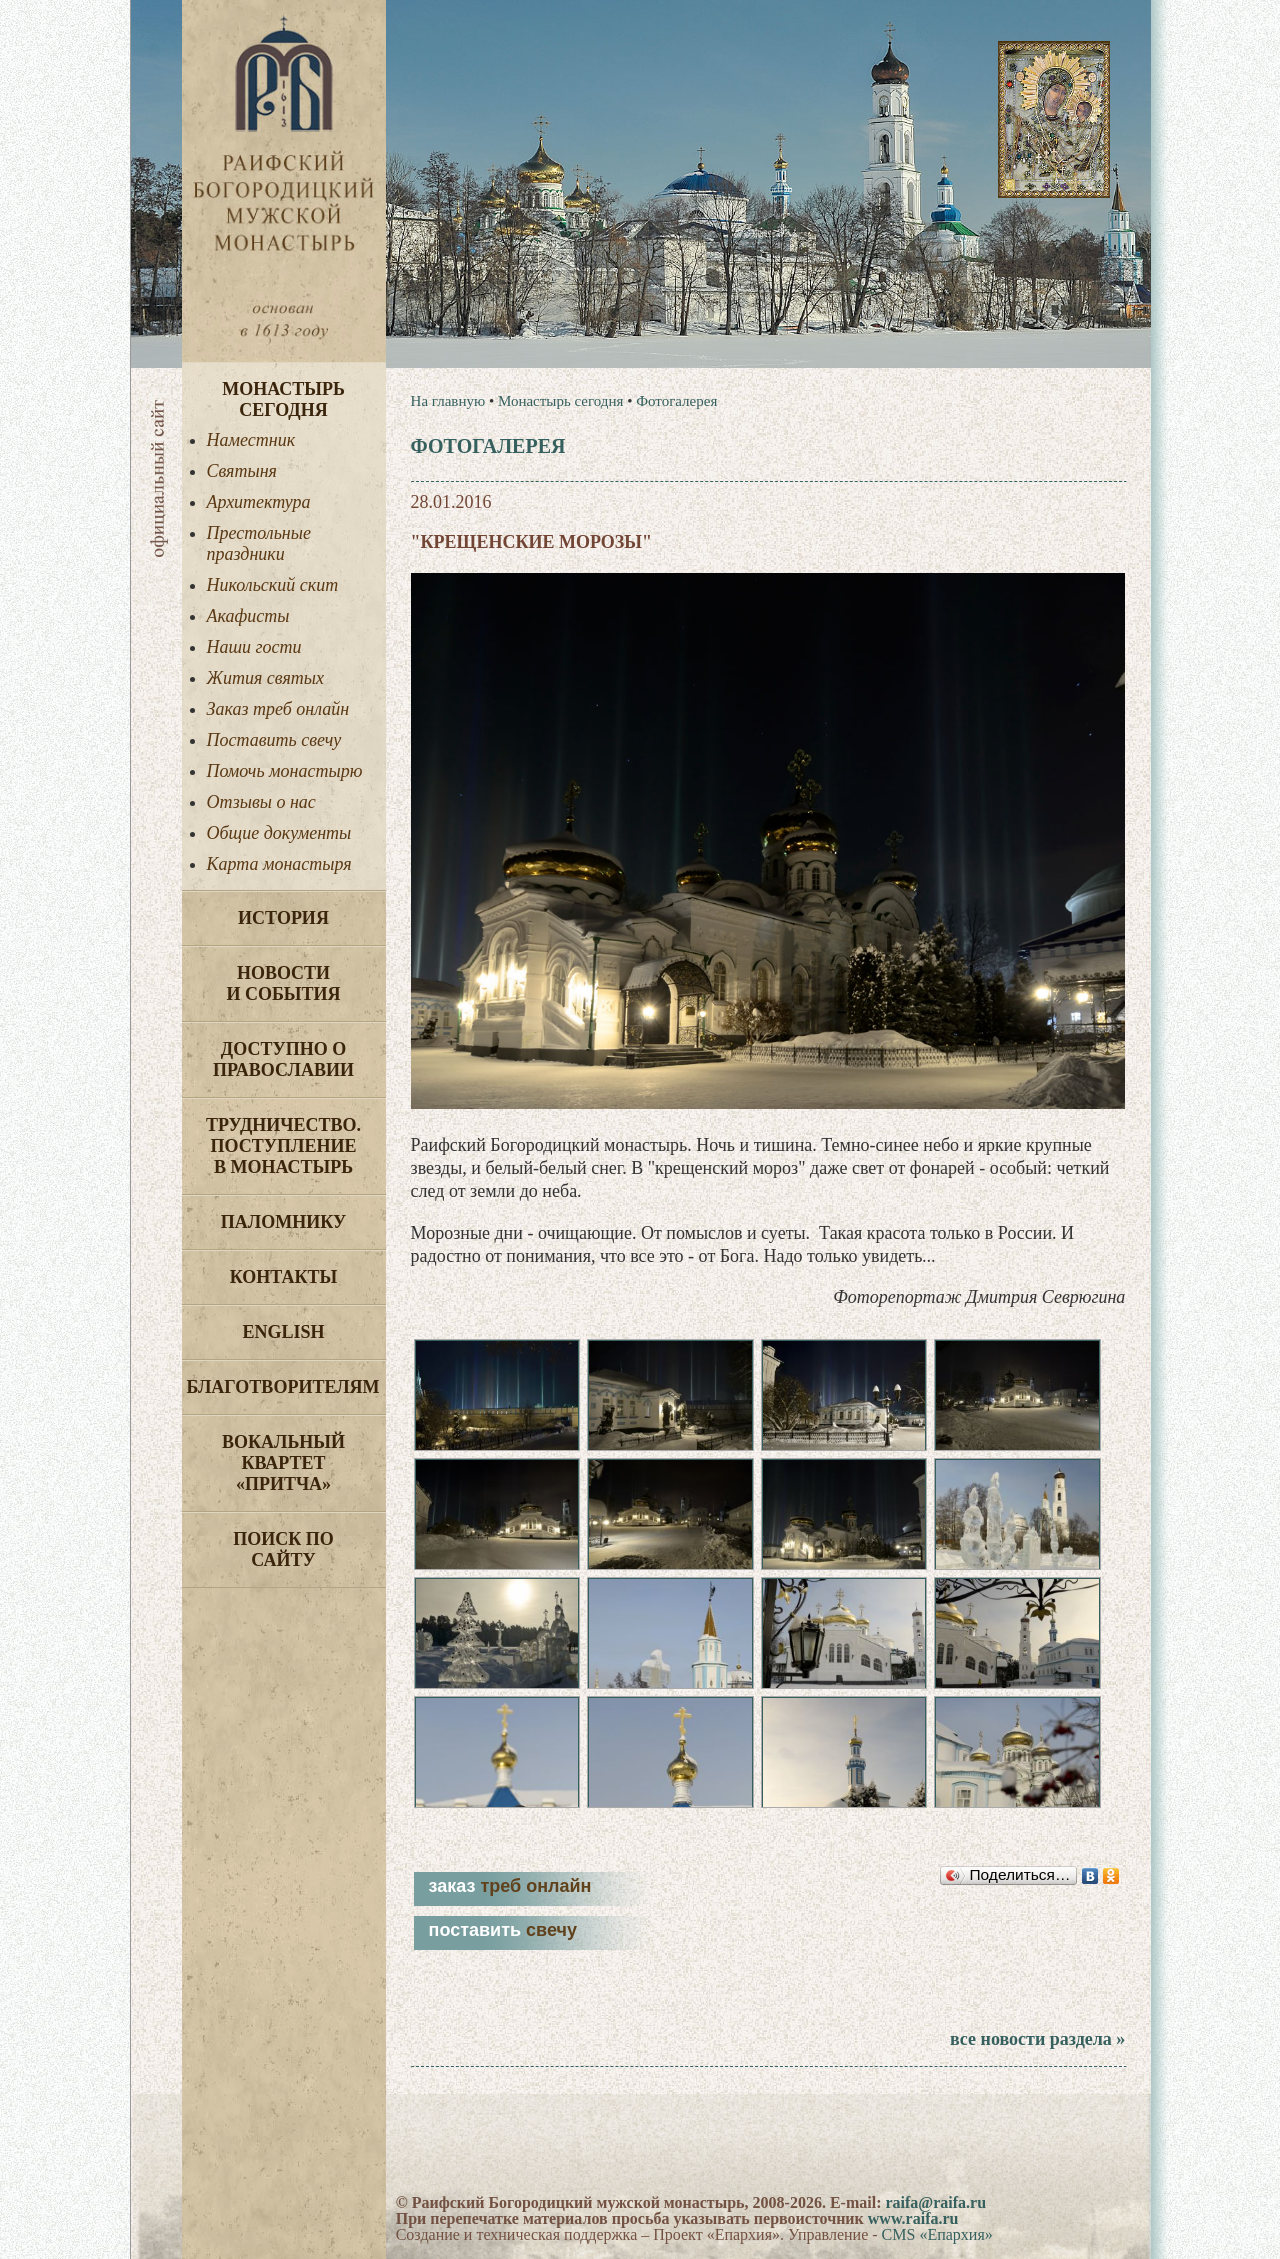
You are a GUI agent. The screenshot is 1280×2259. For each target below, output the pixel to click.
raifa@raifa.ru (935, 2202)
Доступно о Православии (283, 1059)
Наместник (251, 440)
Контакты (283, 1277)
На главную (448, 401)
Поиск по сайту (283, 1549)
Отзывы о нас (261, 802)
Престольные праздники (259, 543)
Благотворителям (283, 1387)
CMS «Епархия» (937, 2234)
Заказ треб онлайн (278, 709)
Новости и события (283, 983)
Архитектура (259, 502)
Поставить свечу (274, 740)
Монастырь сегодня (283, 399)
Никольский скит (273, 585)
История (283, 918)
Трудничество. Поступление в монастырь (283, 1146)
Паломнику (283, 1222)
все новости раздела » (1037, 2039)
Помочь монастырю (285, 771)
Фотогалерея (676, 401)
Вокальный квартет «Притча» (283, 1463)
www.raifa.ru (913, 2218)
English (283, 1332)
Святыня (242, 471)
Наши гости (254, 647)
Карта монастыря (279, 864)
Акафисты (248, 616)
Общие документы (279, 833)
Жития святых (265, 678)
